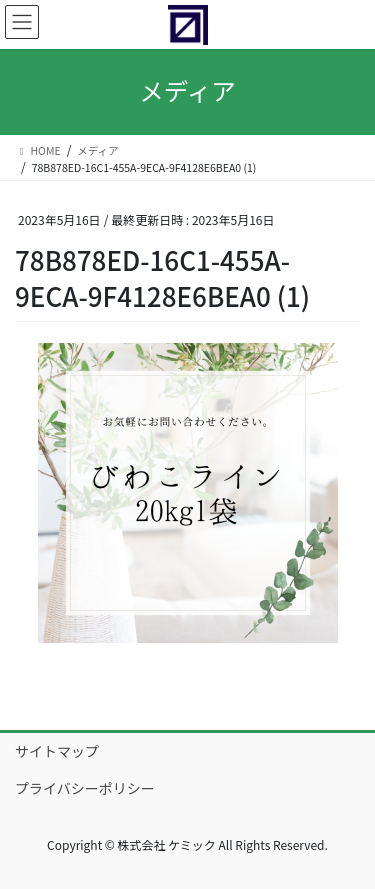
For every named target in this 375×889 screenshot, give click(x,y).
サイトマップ (57, 751)
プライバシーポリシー (85, 788)
